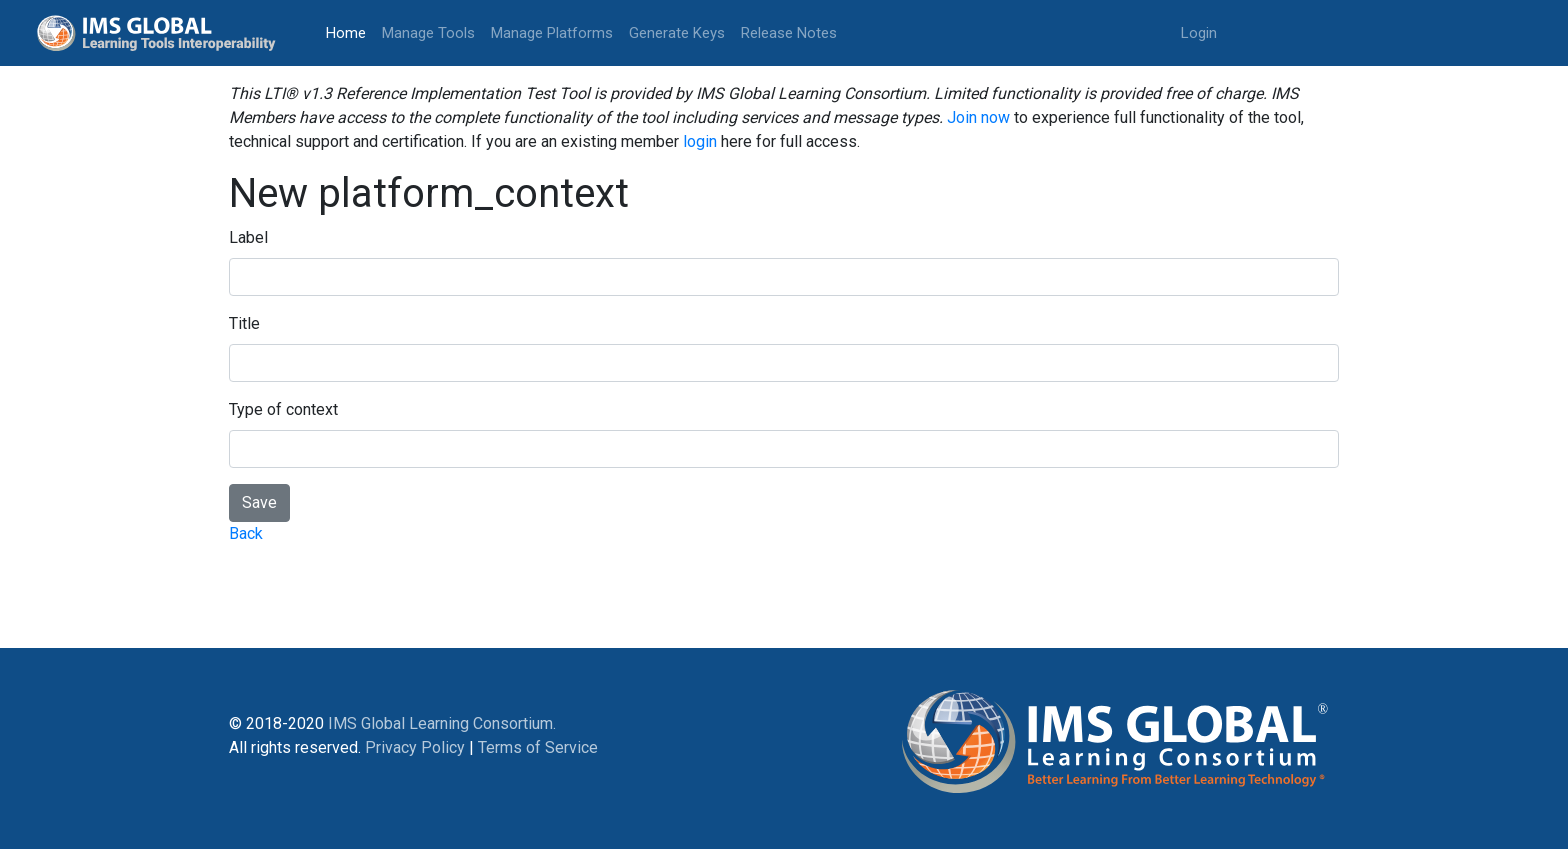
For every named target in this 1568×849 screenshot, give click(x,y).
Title (244, 323)
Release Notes (789, 33)
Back (246, 533)
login (700, 141)
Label (248, 237)
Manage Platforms (552, 33)
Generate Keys (677, 33)
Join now (978, 117)
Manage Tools (428, 33)
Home (350, 31)
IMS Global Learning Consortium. (442, 723)
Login (1199, 33)
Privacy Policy (415, 747)
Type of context (283, 409)
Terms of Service (538, 747)
